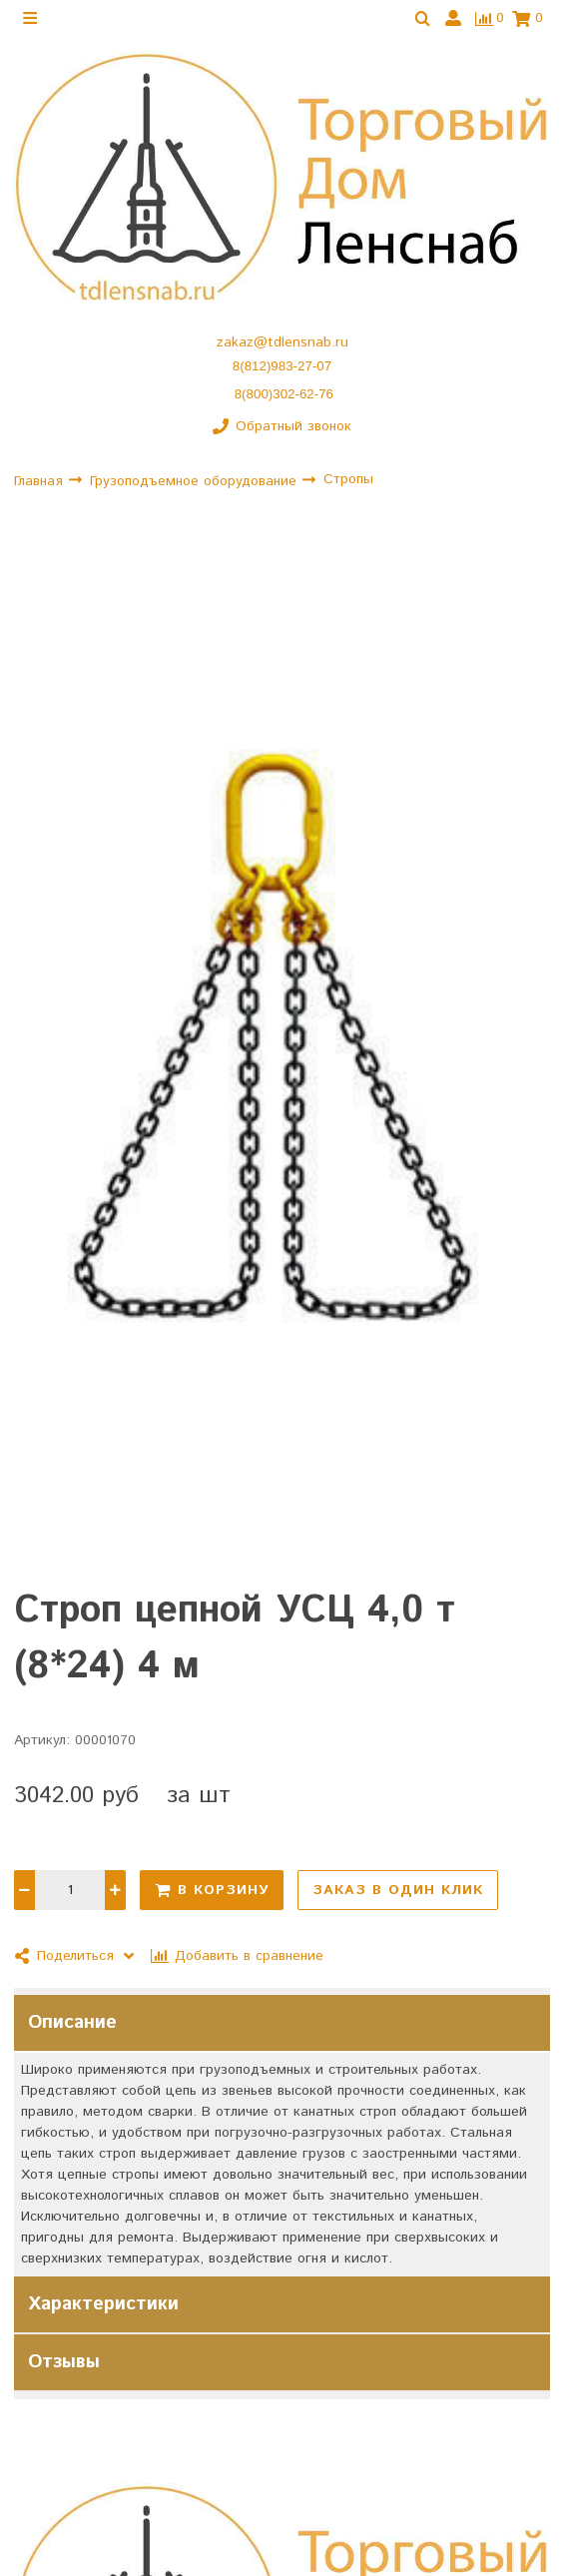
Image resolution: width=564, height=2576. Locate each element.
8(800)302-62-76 (284, 393)
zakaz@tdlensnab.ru (282, 342)
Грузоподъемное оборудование (195, 481)
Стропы (348, 480)
